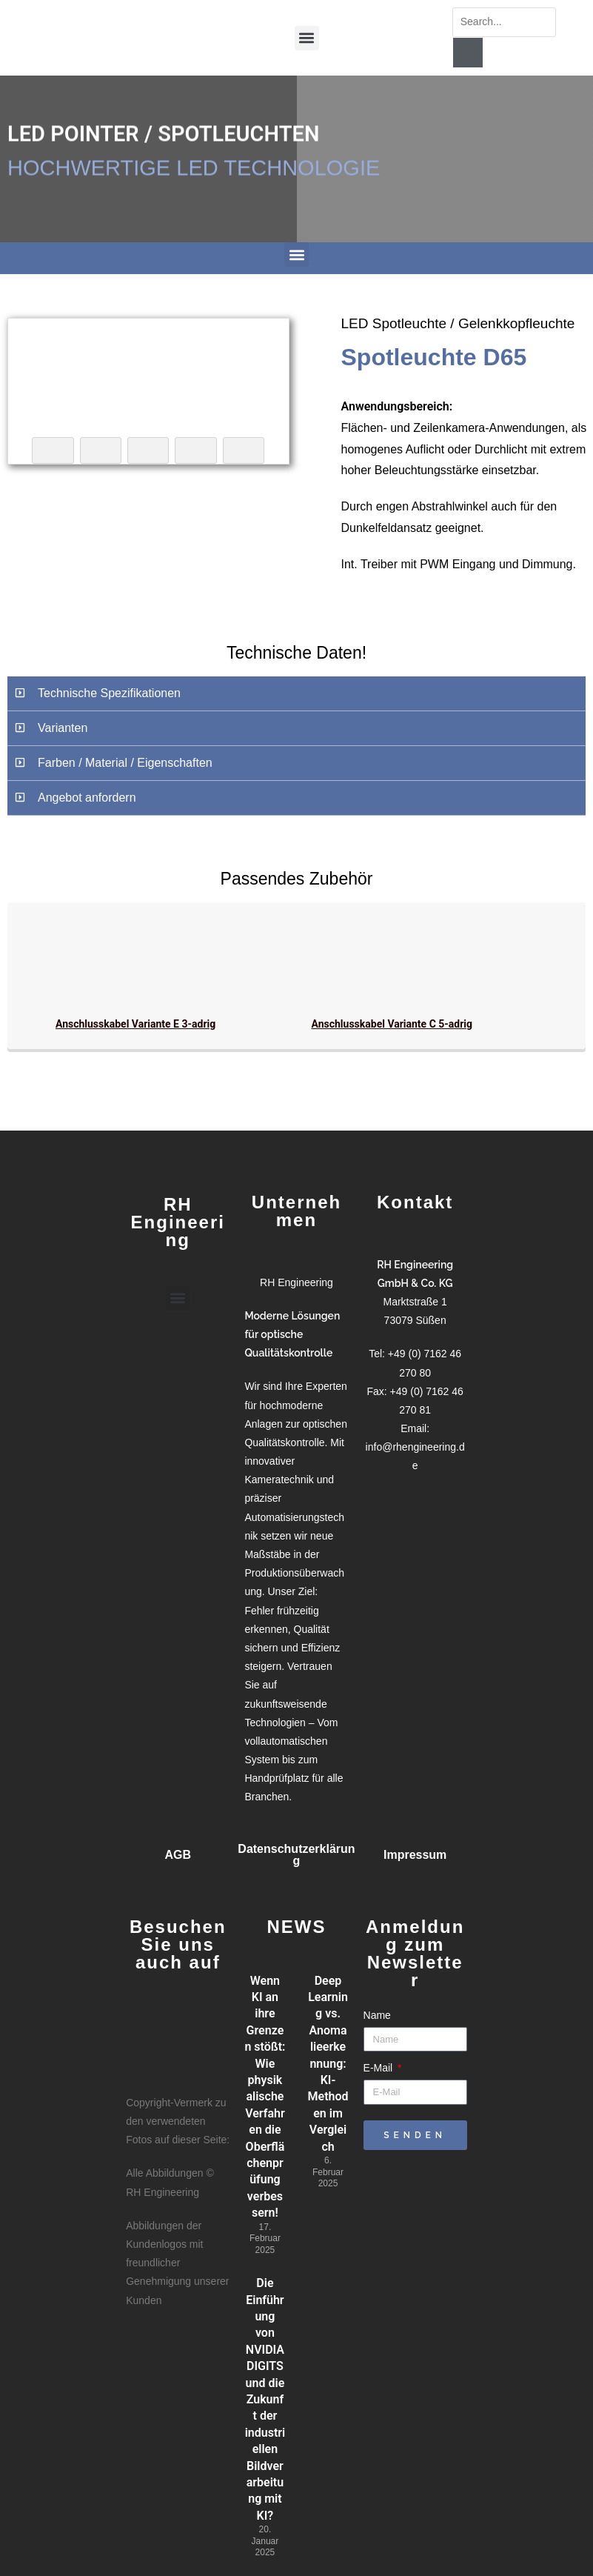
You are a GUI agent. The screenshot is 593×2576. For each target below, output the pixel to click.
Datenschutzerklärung (296, 1855)
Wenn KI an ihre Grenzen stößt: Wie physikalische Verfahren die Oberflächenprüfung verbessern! (264, 2097)
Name (377, 2015)
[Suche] (467, 52)
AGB (178, 1854)
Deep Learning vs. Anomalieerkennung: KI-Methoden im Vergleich (328, 2064)
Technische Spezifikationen (109, 693)
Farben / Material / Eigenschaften (125, 762)
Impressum (414, 1854)
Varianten (62, 728)
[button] (307, 34)
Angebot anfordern (87, 797)
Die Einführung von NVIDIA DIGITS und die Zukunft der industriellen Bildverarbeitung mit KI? (265, 2399)
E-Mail (379, 2068)
